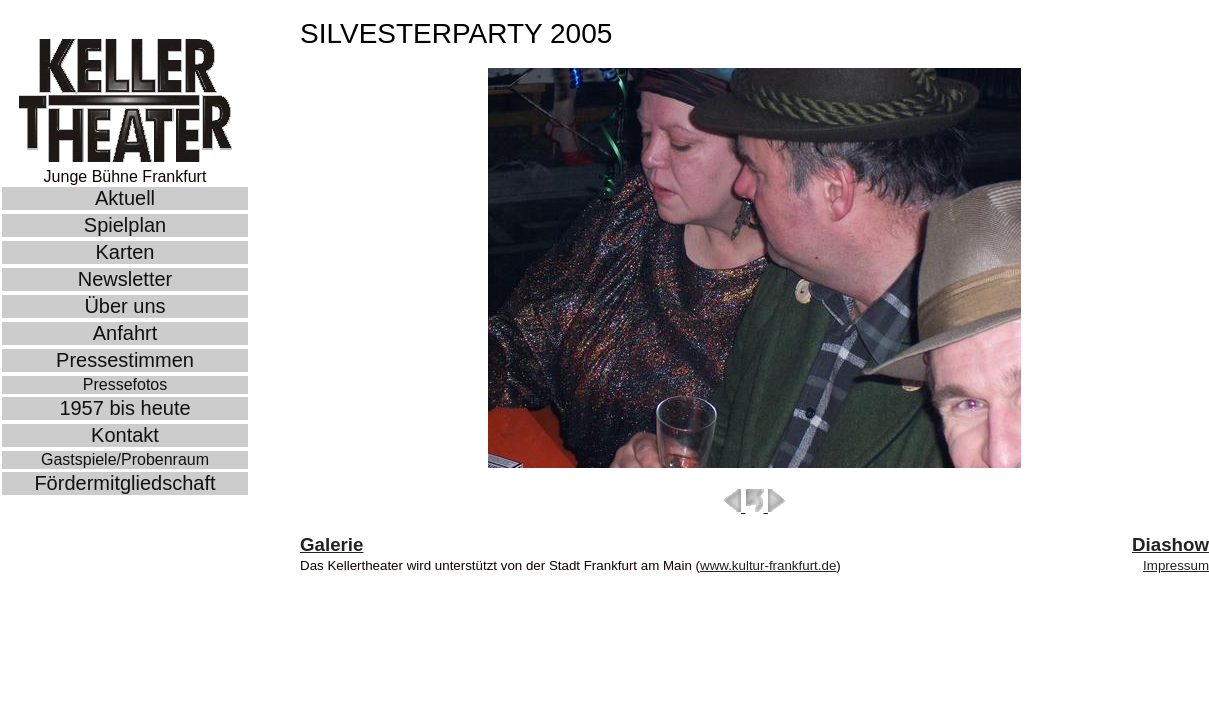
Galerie (331, 544)
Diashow (1170, 544)
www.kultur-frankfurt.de (768, 565)
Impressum (1176, 565)
